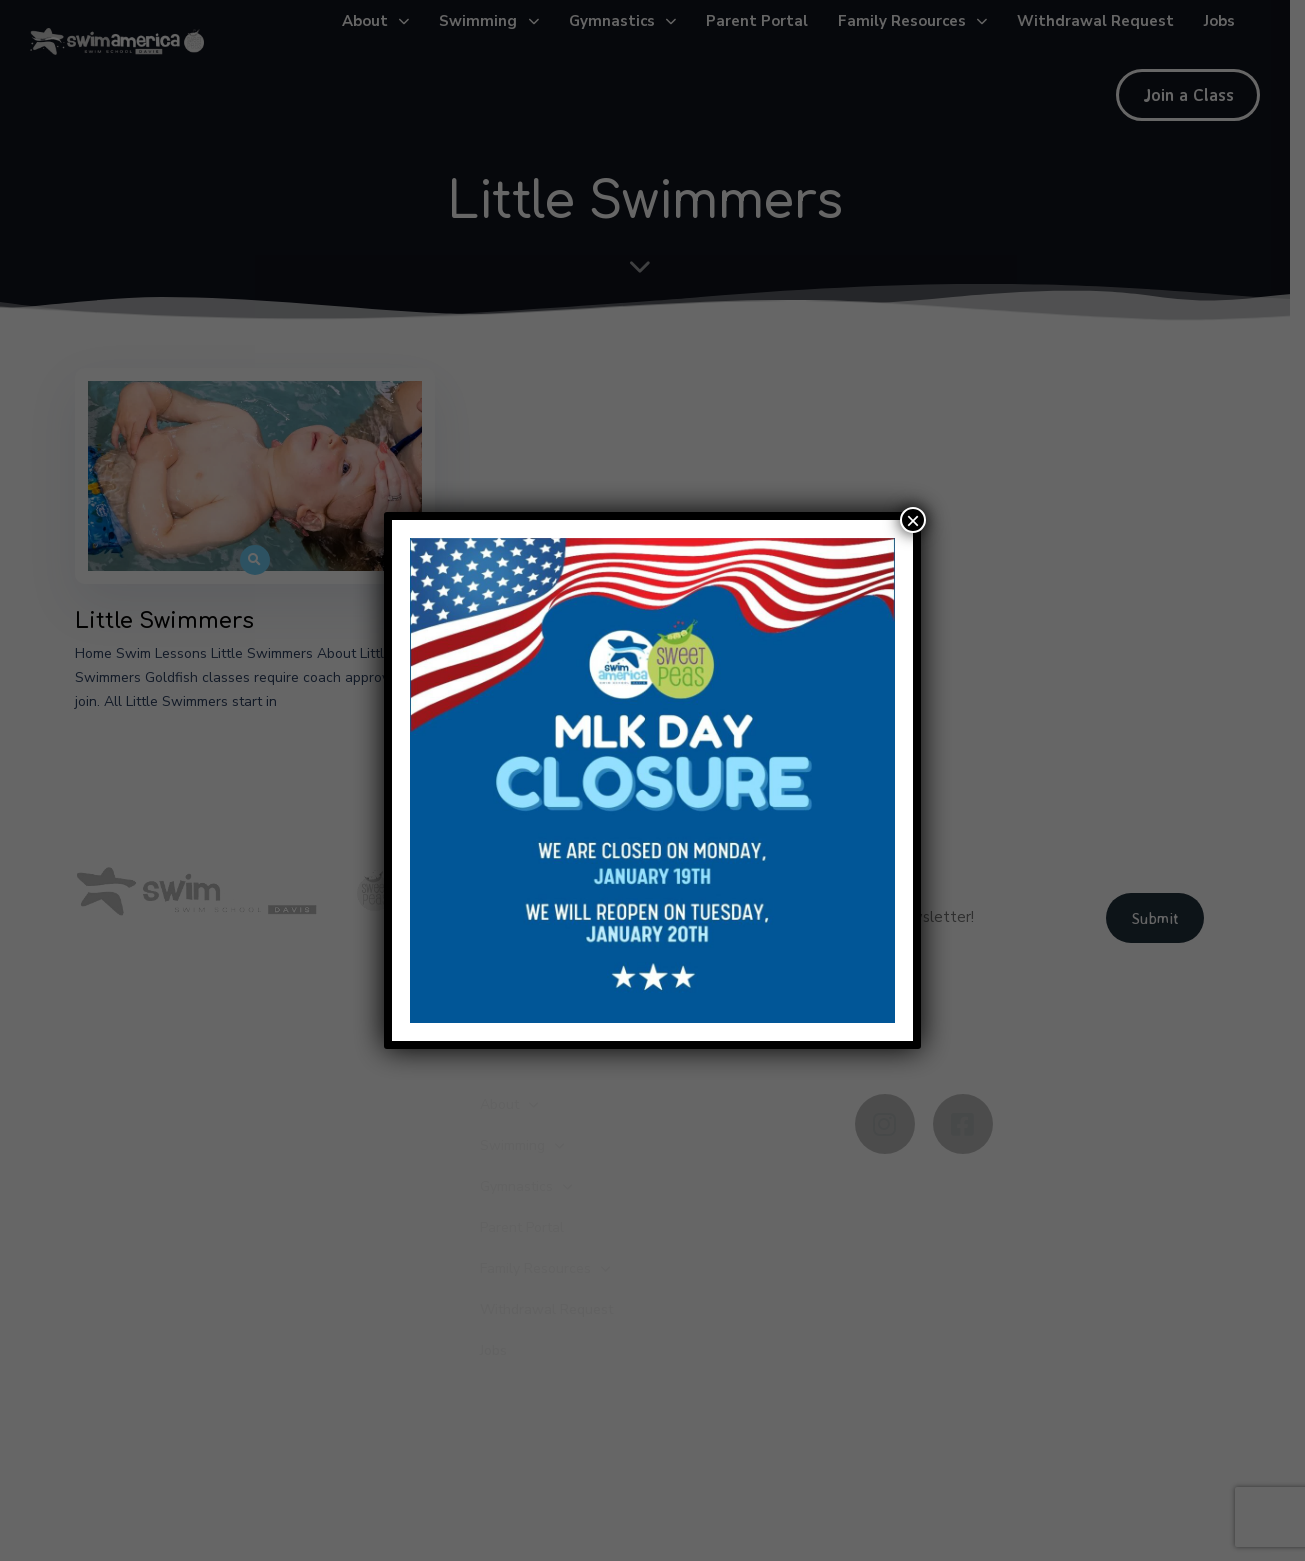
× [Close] (913, 520)
